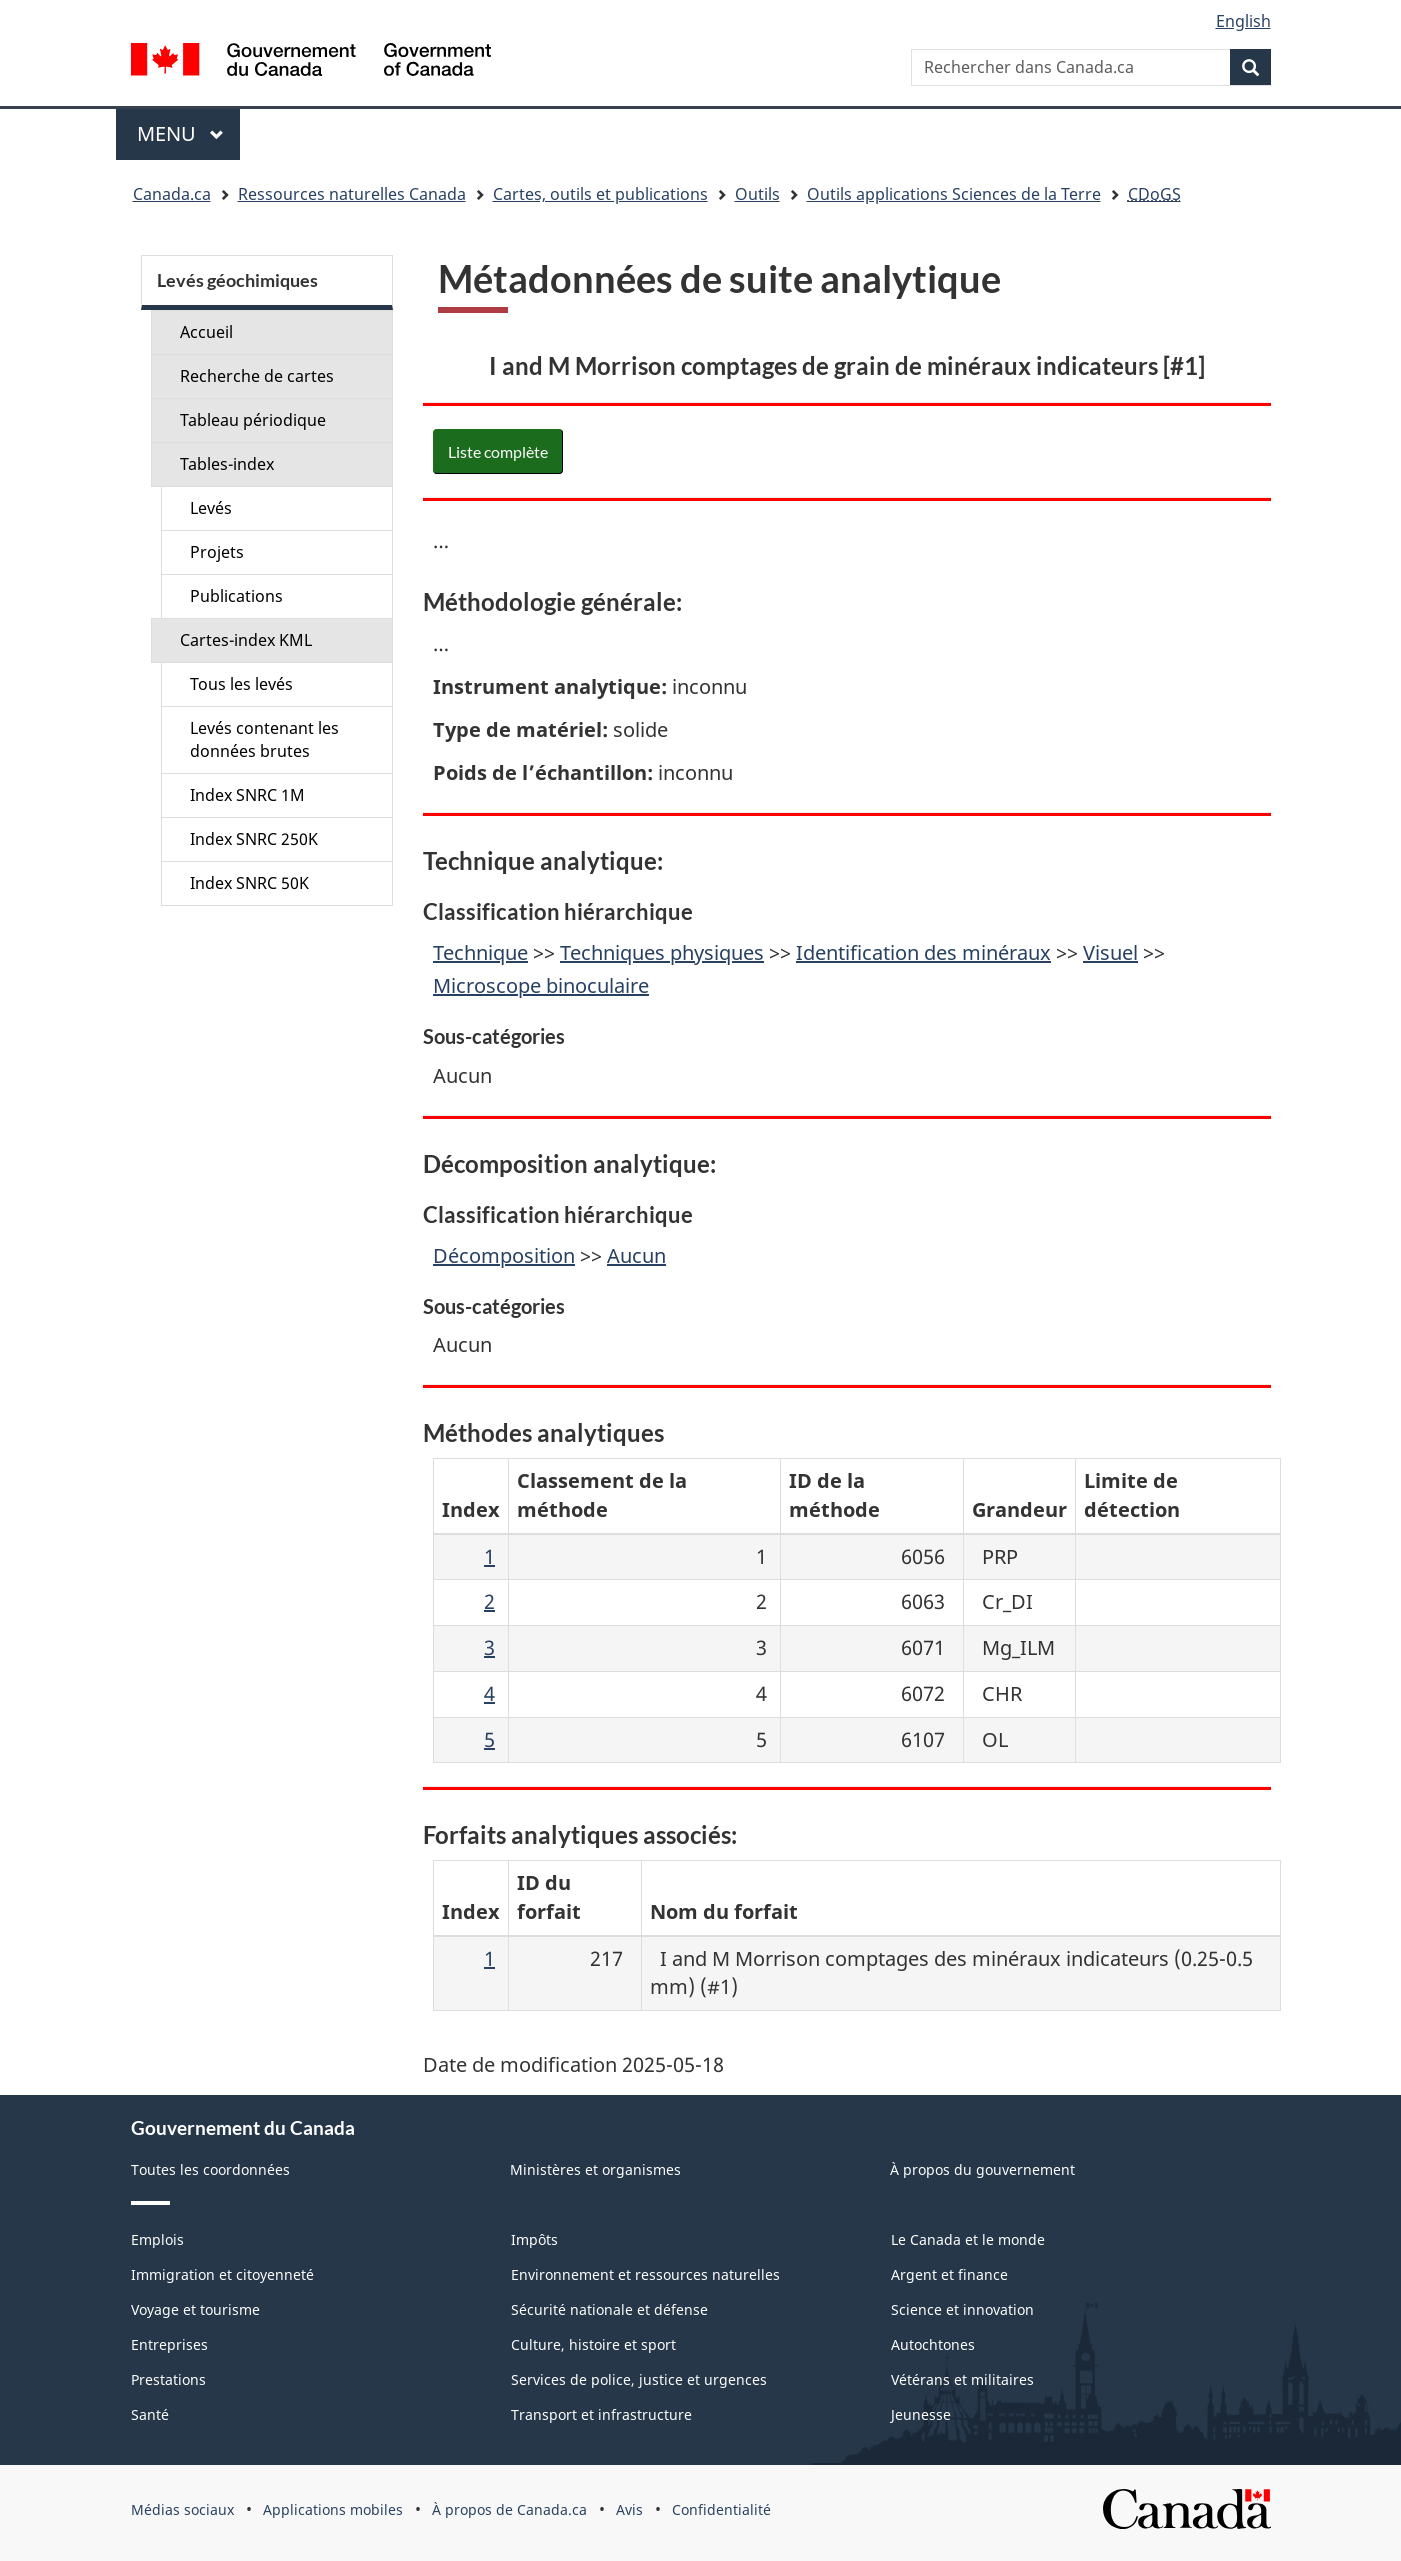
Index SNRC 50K (249, 883)
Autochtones (933, 2344)
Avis (629, 2509)
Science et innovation (962, 2309)
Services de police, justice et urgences (639, 2379)
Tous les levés (241, 684)
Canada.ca (172, 194)
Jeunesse (921, 2414)
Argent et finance (949, 2274)
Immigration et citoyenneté (222, 2274)
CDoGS (1154, 194)
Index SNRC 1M (247, 795)
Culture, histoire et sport (593, 2344)
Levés (211, 508)
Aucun (636, 1255)
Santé (150, 2414)
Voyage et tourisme (195, 2309)
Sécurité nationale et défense (609, 2309)
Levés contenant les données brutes (264, 739)
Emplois (157, 2239)
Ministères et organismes (595, 2169)
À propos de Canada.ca (509, 2509)
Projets (217, 552)
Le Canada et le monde (968, 2239)
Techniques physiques (662, 952)
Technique (480, 952)
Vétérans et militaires (962, 2379)
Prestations (168, 2379)
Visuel (1110, 952)
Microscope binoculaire (541, 985)
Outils (757, 194)
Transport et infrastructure (601, 2414)
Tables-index (227, 464)
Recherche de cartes (257, 376)
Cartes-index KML (246, 640)
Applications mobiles (333, 2509)
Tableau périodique (253, 420)
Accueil (206, 332)
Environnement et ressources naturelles (645, 2274)
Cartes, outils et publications (600, 194)
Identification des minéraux (923, 952)
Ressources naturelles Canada (352, 194)
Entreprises (169, 2344)
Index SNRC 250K (254, 839)
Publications (236, 596)
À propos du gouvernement (982, 2169)
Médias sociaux (182, 2509)
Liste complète (498, 451)
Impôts (534, 2239)
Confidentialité (721, 2509)
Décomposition (504, 1255)
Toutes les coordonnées (210, 2169)
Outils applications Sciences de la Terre (954, 194)
